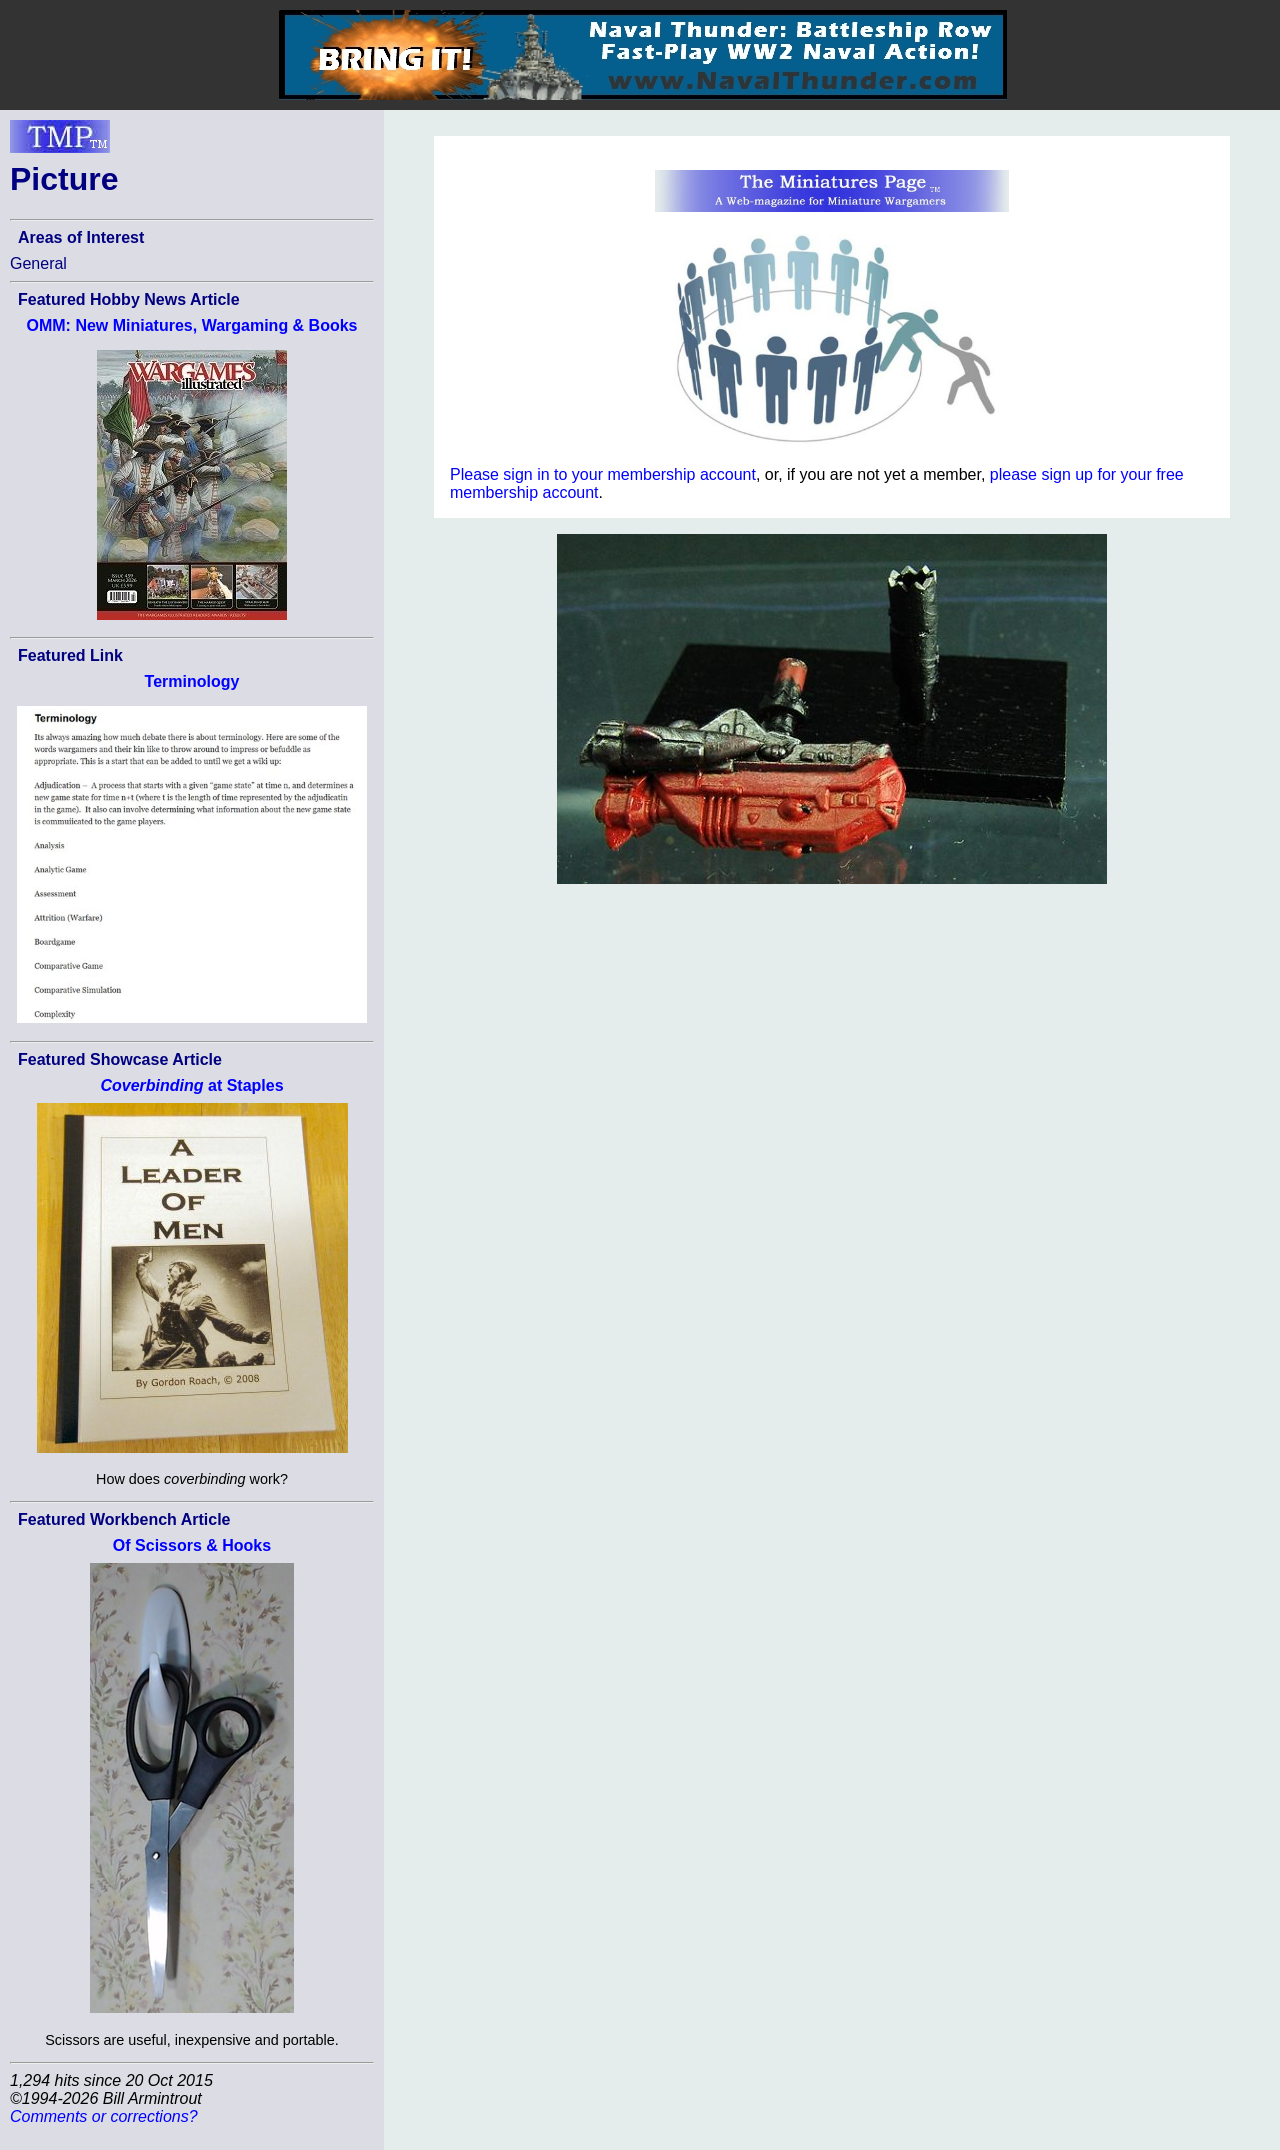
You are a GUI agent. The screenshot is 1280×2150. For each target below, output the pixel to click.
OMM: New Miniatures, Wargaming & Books (192, 325)
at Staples (191, 1085)
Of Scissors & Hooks (192, 1545)
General (38, 263)
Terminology (192, 681)
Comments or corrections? (104, 2116)
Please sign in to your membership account (603, 474)
